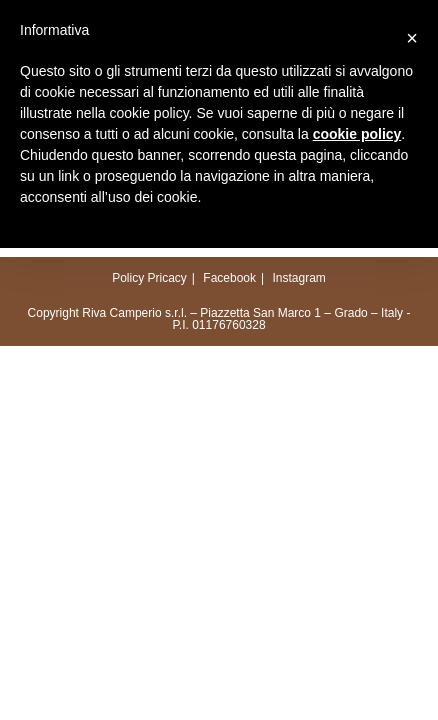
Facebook (229, 278)
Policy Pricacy (149, 278)
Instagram (298, 278)
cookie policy (357, 134)
